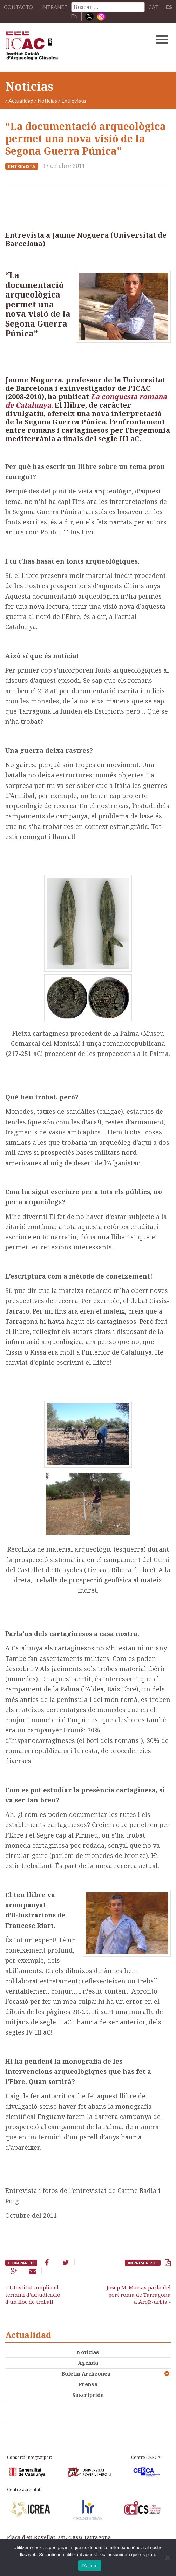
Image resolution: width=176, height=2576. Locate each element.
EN (74, 16)
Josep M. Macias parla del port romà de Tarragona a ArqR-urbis (139, 2294)
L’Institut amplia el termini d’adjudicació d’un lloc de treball (32, 2294)
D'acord (90, 2565)
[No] (167, 2557)
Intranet (54, 7)
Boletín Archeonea (85, 2373)
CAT (153, 7)
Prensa (88, 2383)
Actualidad (20, 100)
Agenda (88, 2362)
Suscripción (88, 2394)
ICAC (70, 47)
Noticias (47, 100)
